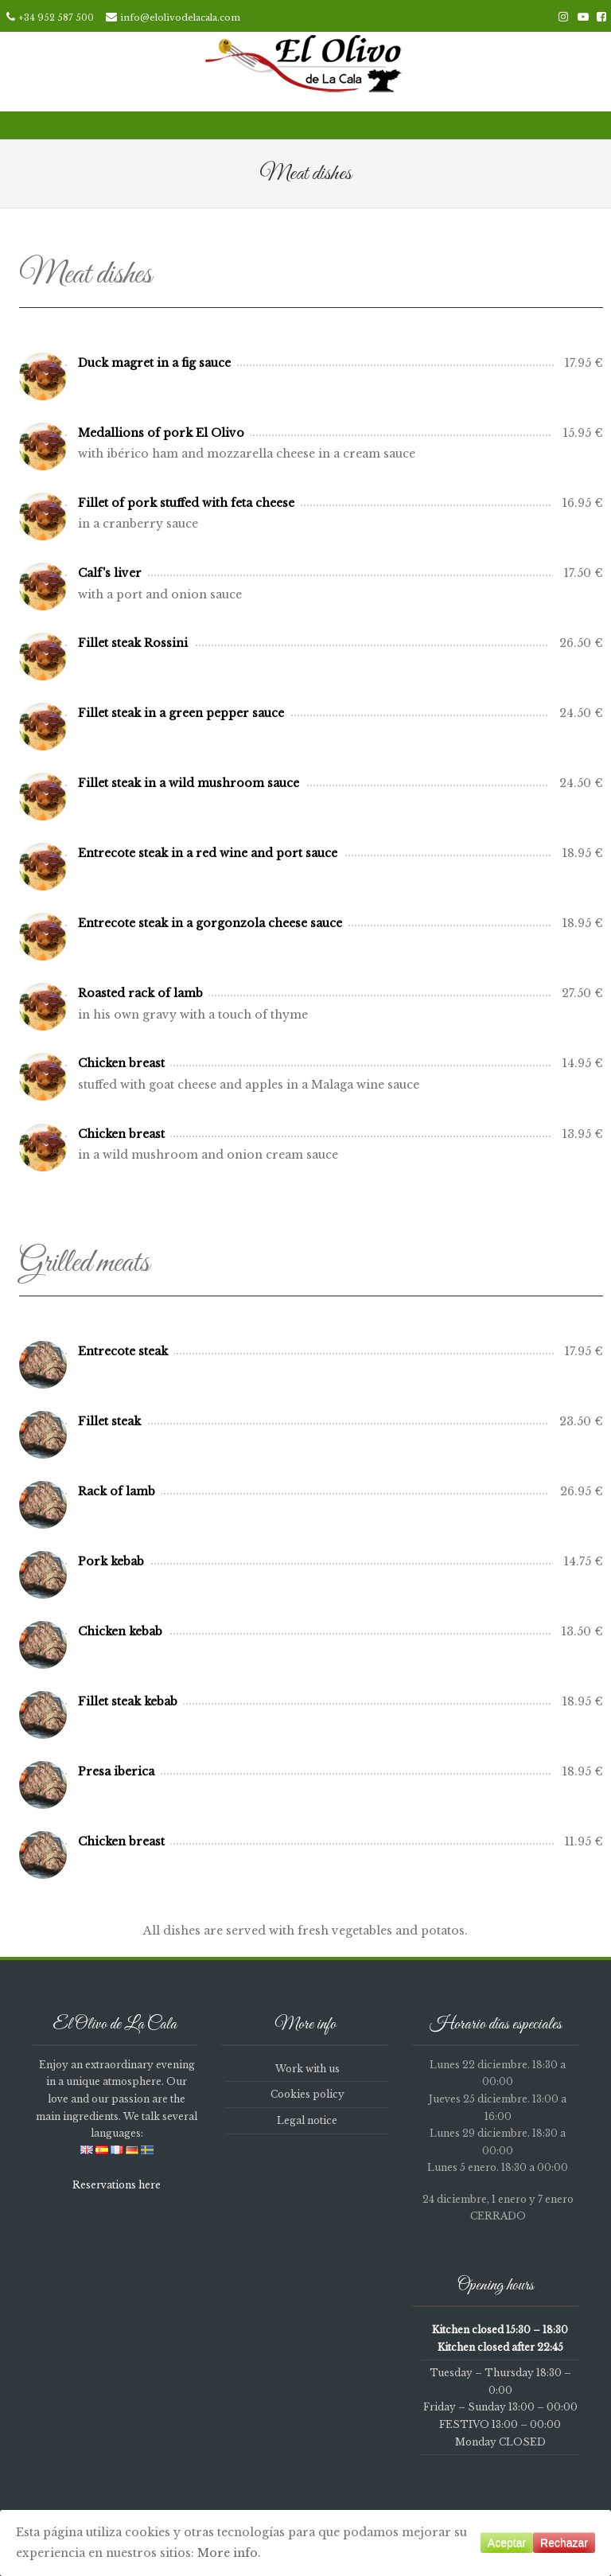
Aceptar (507, 2542)
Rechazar (564, 2542)
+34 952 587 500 (56, 17)
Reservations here (116, 2185)
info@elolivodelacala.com (180, 17)
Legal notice (307, 2120)
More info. (229, 2553)
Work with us (307, 2069)
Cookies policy (307, 2094)
